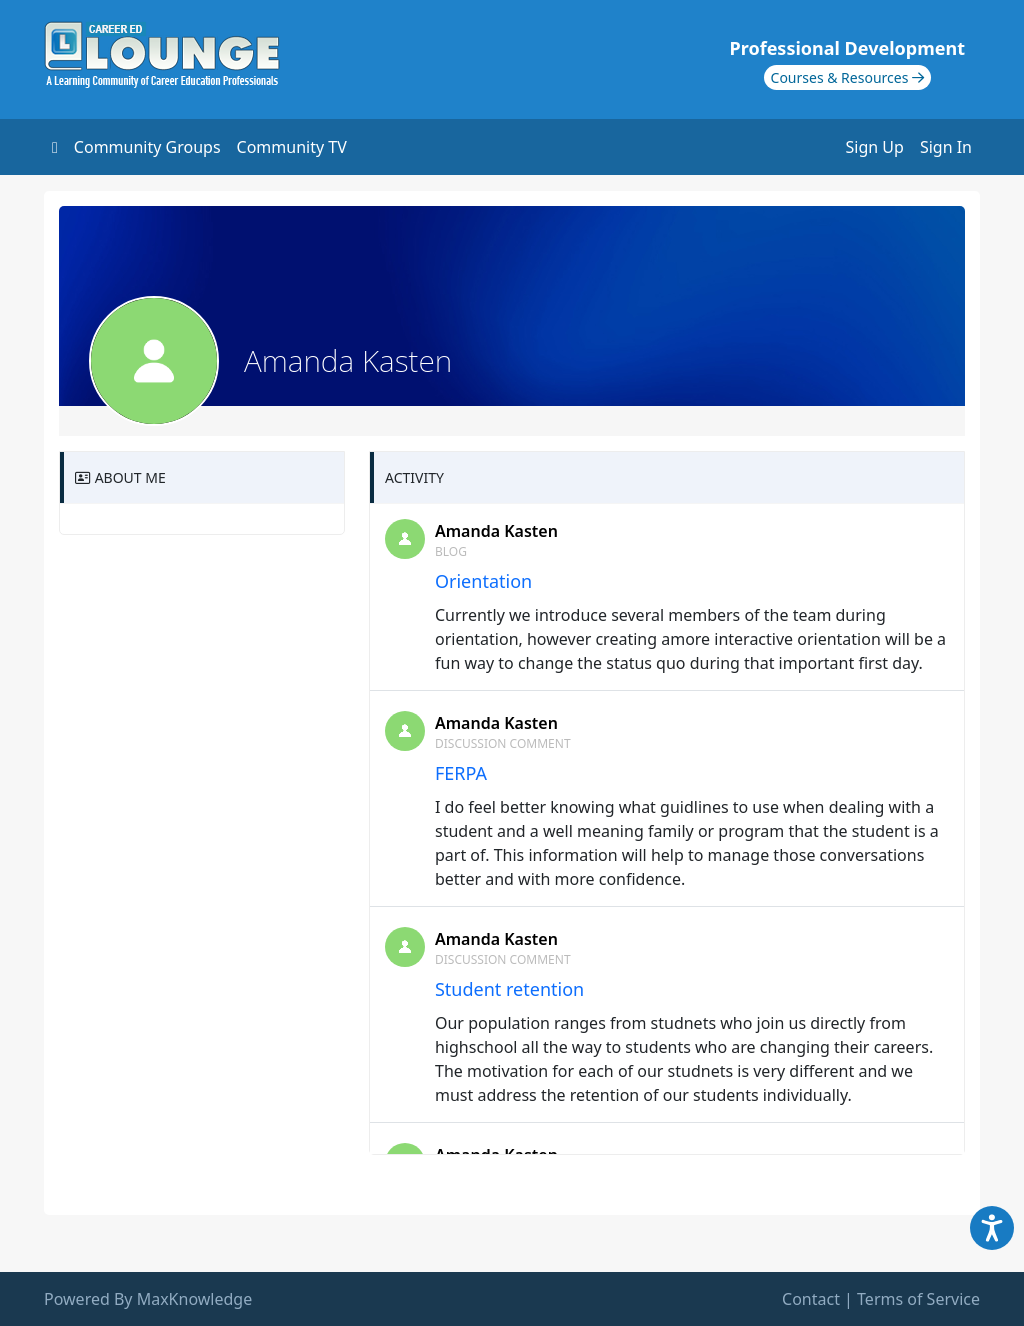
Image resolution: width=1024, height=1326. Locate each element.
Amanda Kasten (496, 531)
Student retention (509, 989)
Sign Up (875, 147)
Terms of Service (918, 1299)
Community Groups (147, 147)
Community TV (292, 147)
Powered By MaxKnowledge (148, 1299)
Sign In (946, 147)
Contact (811, 1299)
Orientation (483, 581)
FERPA (461, 773)
